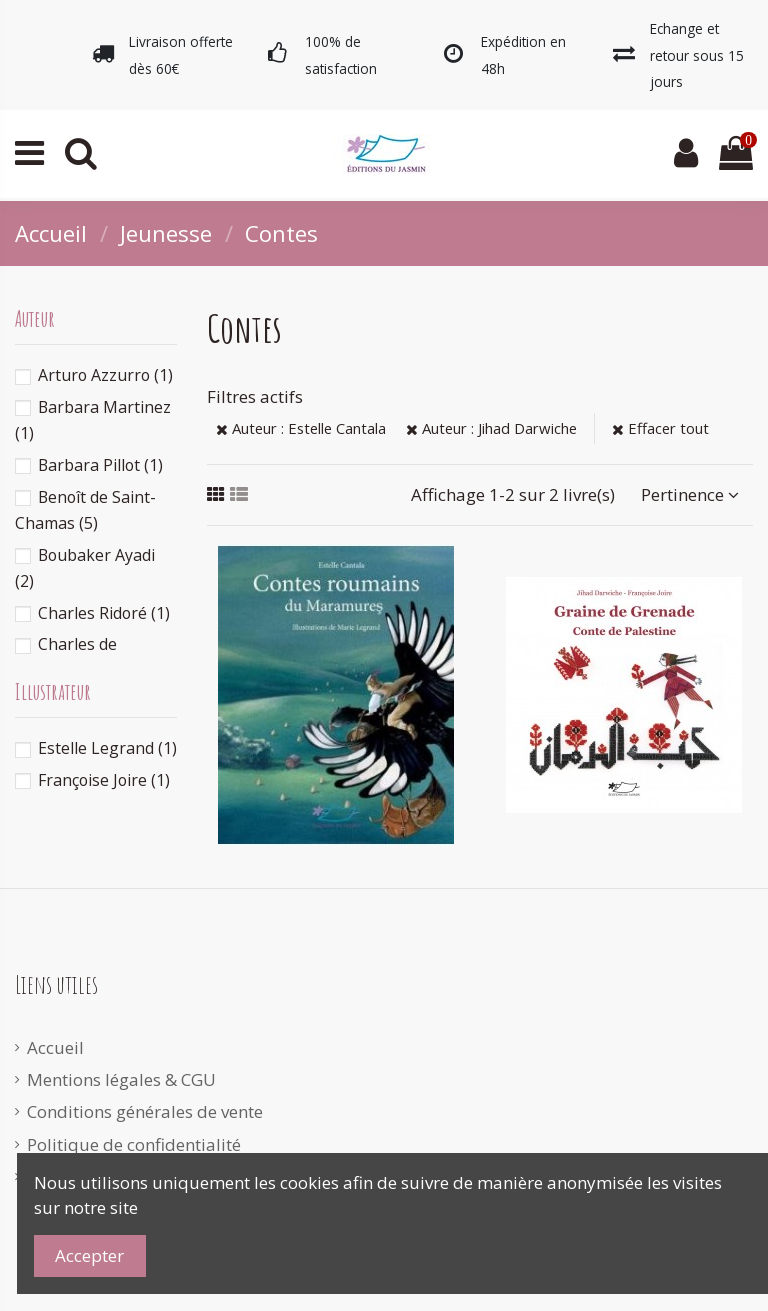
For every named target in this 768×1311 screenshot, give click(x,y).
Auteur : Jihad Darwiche (491, 428)
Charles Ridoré (104, 613)
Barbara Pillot (100, 465)
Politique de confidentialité (134, 1144)
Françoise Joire (104, 780)
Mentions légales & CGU (121, 1079)
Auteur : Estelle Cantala (301, 428)
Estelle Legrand (107, 748)
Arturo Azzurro (105, 375)
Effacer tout (660, 428)
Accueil (55, 1047)
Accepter (89, 1255)
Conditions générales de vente (145, 1111)
